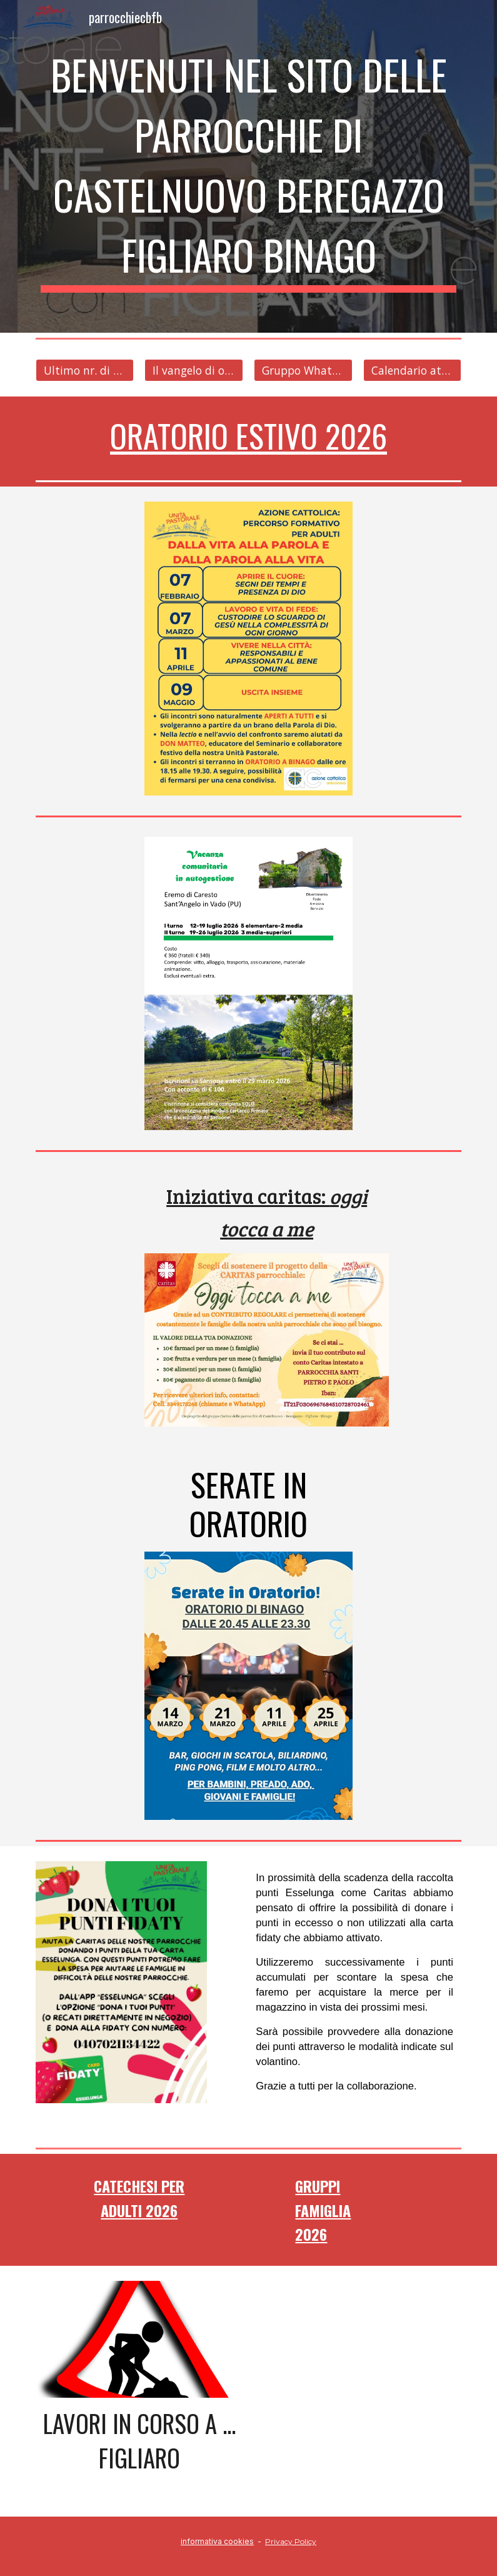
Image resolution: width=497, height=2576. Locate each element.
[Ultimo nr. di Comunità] (84, 370)
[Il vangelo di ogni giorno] (193, 370)
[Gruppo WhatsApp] (302, 370)
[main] (249, 166)
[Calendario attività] (412, 370)
